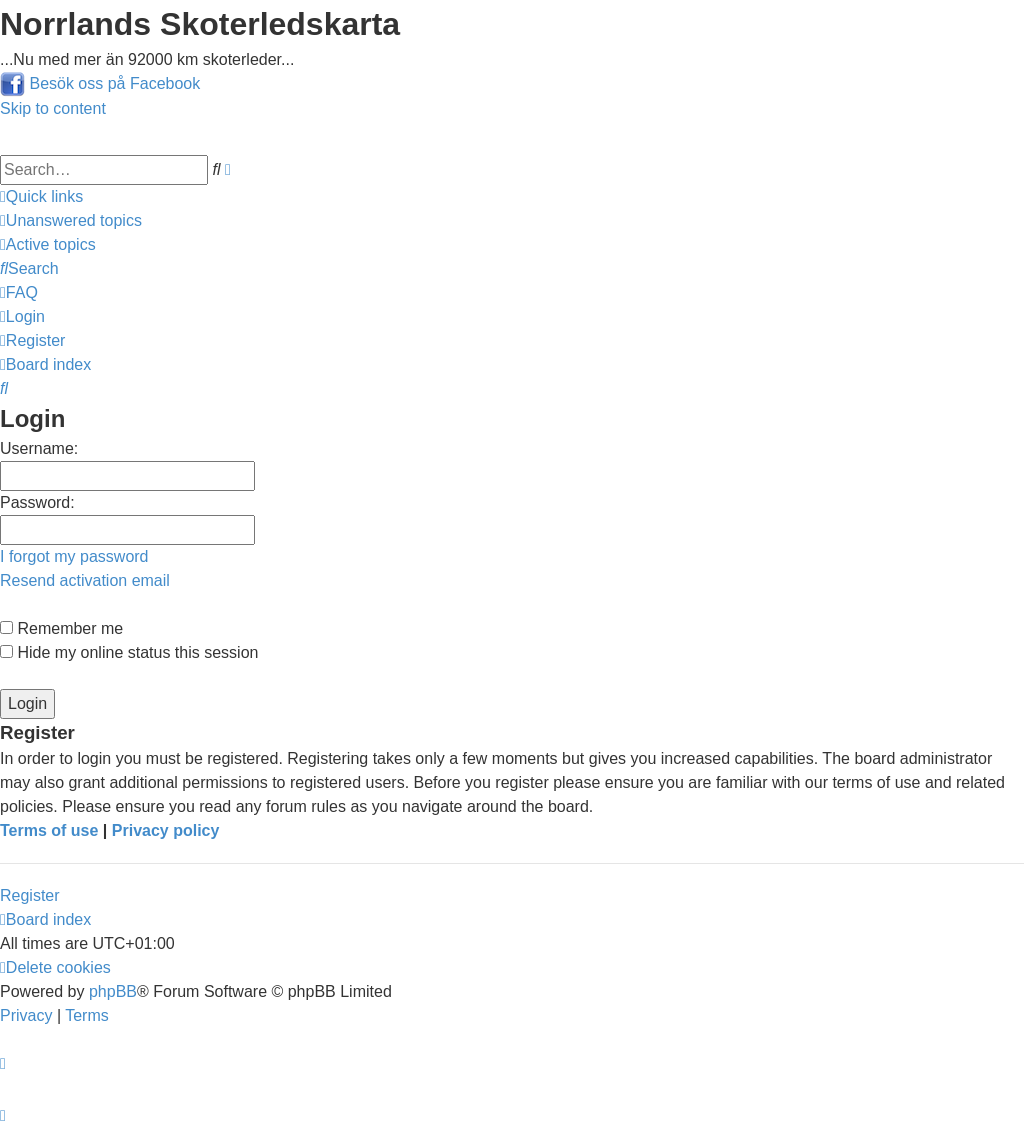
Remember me (61, 628)
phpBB (113, 991)
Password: (37, 502)
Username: (39, 448)
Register (30, 895)
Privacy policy (166, 830)
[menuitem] (71, 220)
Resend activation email (85, 580)
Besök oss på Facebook (114, 83)
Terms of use (49, 830)
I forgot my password (74, 556)
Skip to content (53, 108)
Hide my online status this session (129, 652)
